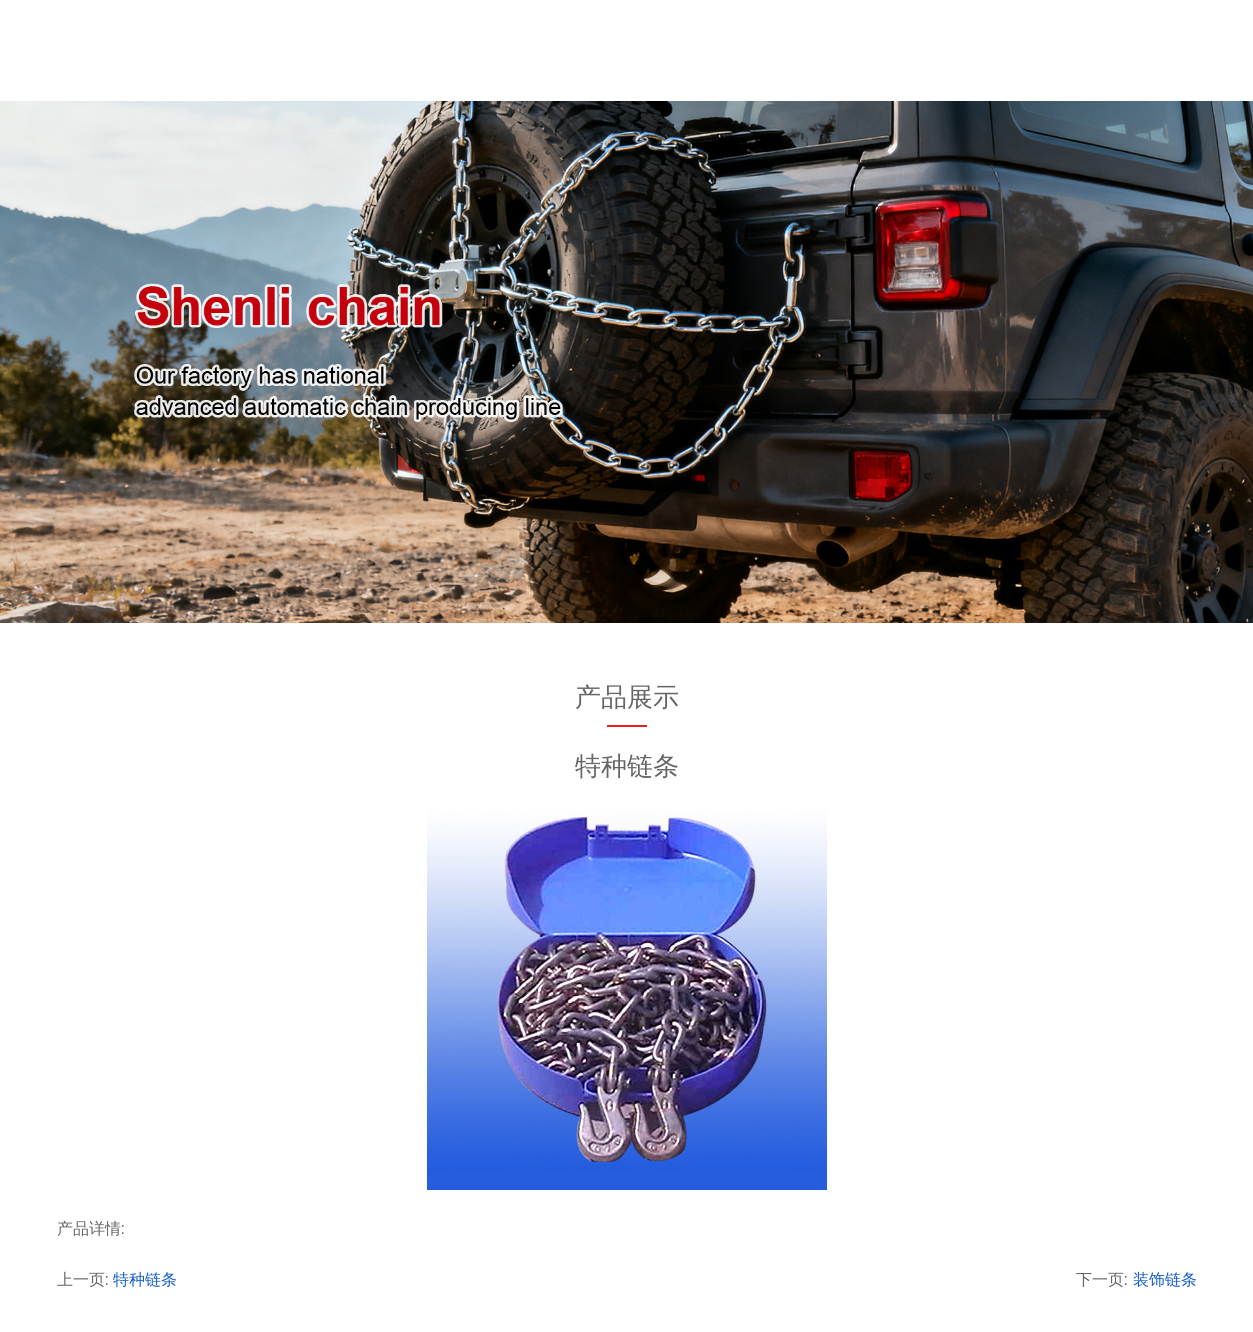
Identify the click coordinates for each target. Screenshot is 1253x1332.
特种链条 (145, 1279)
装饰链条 (1165, 1279)
